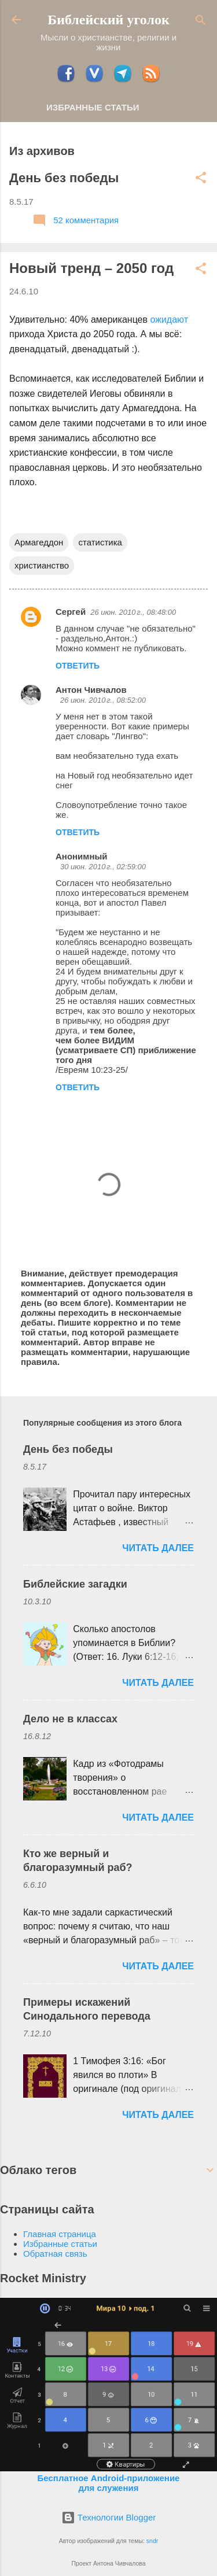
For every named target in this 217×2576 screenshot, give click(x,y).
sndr (152, 2540)
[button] (201, 178)
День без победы (64, 178)
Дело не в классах (70, 1719)
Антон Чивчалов (91, 690)
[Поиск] (201, 21)
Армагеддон (38, 542)
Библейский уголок (108, 19)
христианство (41, 565)
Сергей (71, 612)
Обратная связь (55, 2253)
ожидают (169, 319)
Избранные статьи (92, 107)
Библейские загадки (75, 1584)
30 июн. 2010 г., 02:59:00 (103, 866)
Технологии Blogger (108, 2517)
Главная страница (59, 2234)
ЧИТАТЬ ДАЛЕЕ (158, 1548)
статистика (100, 542)
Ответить (78, 665)
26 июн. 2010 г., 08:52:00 (103, 700)
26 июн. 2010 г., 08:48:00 (133, 612)
